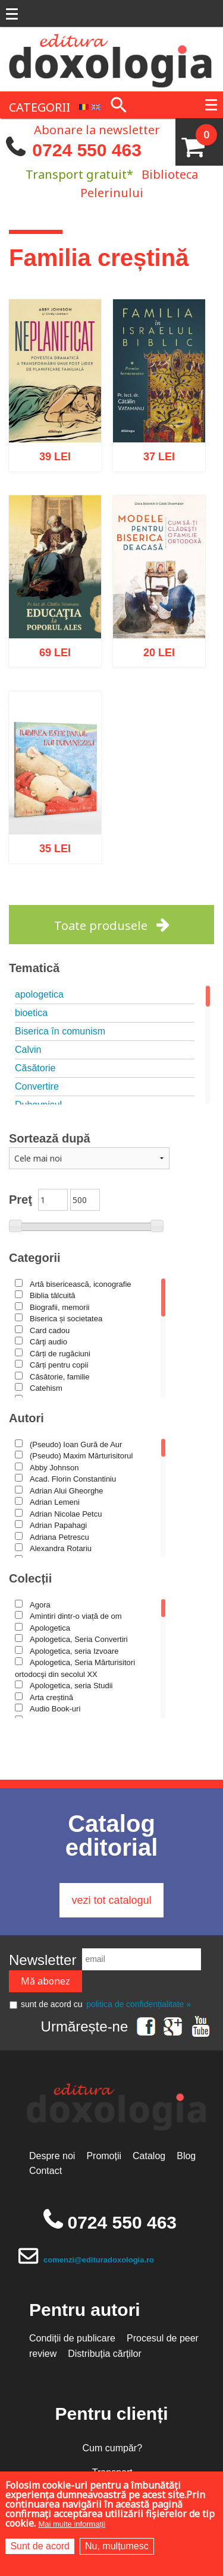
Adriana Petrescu (59, 1537)
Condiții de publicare (72, 2338)
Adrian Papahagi (58, 1525)
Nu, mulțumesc (117, 2546)
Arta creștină (51, 1697)
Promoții (103, 2156)
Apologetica (50, 1628)
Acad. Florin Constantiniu (73, 1478)
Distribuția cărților (105, 2354)
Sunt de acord (40, 2546)
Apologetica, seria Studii (71, 1685)
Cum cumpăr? (112, 2448)
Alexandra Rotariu (61, 1548)
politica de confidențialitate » (138, 2004)
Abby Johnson (54, 1467)
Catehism (46, 1388)
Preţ (20, 1199)
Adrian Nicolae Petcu (66, 1513)
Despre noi (52, 2156)
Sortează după (49, 1138)
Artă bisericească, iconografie (80, 1284)
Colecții (30, 1578)
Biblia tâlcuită (53, 1295)
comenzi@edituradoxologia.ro (98, 2259)
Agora (40, 1604)
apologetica (39, 994)
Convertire (37, 1086)
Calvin (28, 1050)
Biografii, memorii (59, 1307)
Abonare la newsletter (97, 129)
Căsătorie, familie (59, 1376)
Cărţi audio (48, 1341)
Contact (45, 2171)
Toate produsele (100, 925)
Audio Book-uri (55, 1708)
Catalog (149, 2156)
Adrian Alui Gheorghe (66, 1490)
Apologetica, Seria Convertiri (79, 1639)
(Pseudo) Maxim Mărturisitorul (81, 1455)
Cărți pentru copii (59, 1364)
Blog (186, 2156)
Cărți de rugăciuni (60, 1353)
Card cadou (50, 1330)
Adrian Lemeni (55, 1502)
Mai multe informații (71, 2524)
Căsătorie (35, 1068)
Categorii (35, 1257)
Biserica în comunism (60, 1031)
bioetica (31, 1013)
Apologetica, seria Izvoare (74, 1651)
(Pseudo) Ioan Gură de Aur (76, 1444)
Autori (26, 1418)
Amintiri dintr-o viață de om (76, 1616)
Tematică (34, 968)
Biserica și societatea (66, 1318)
